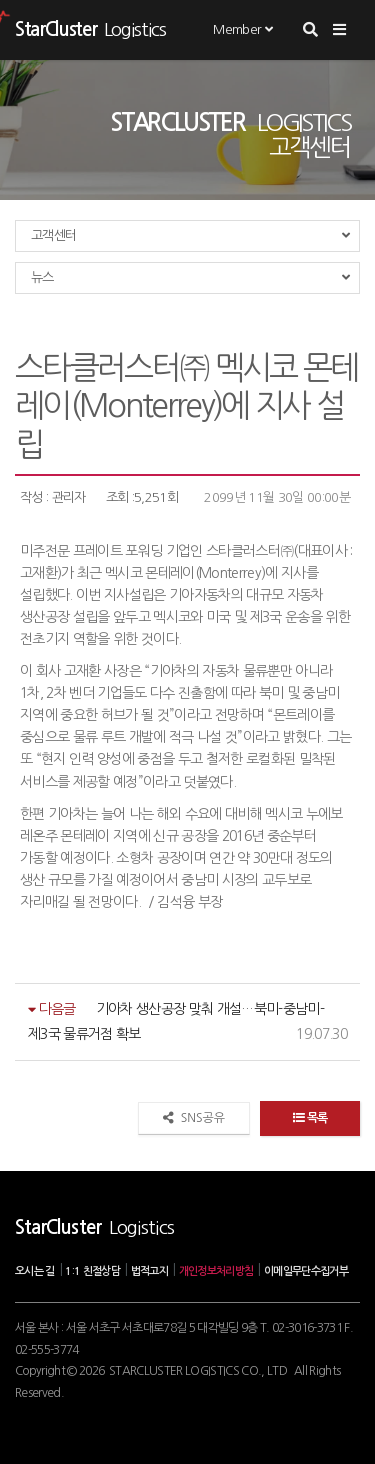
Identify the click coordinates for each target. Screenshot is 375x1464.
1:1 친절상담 (92, 1271)
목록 (310, 1118)
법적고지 (149, 1271)
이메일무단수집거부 (306, 1271)
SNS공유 (194, 1118)
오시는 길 (35, 1271)
